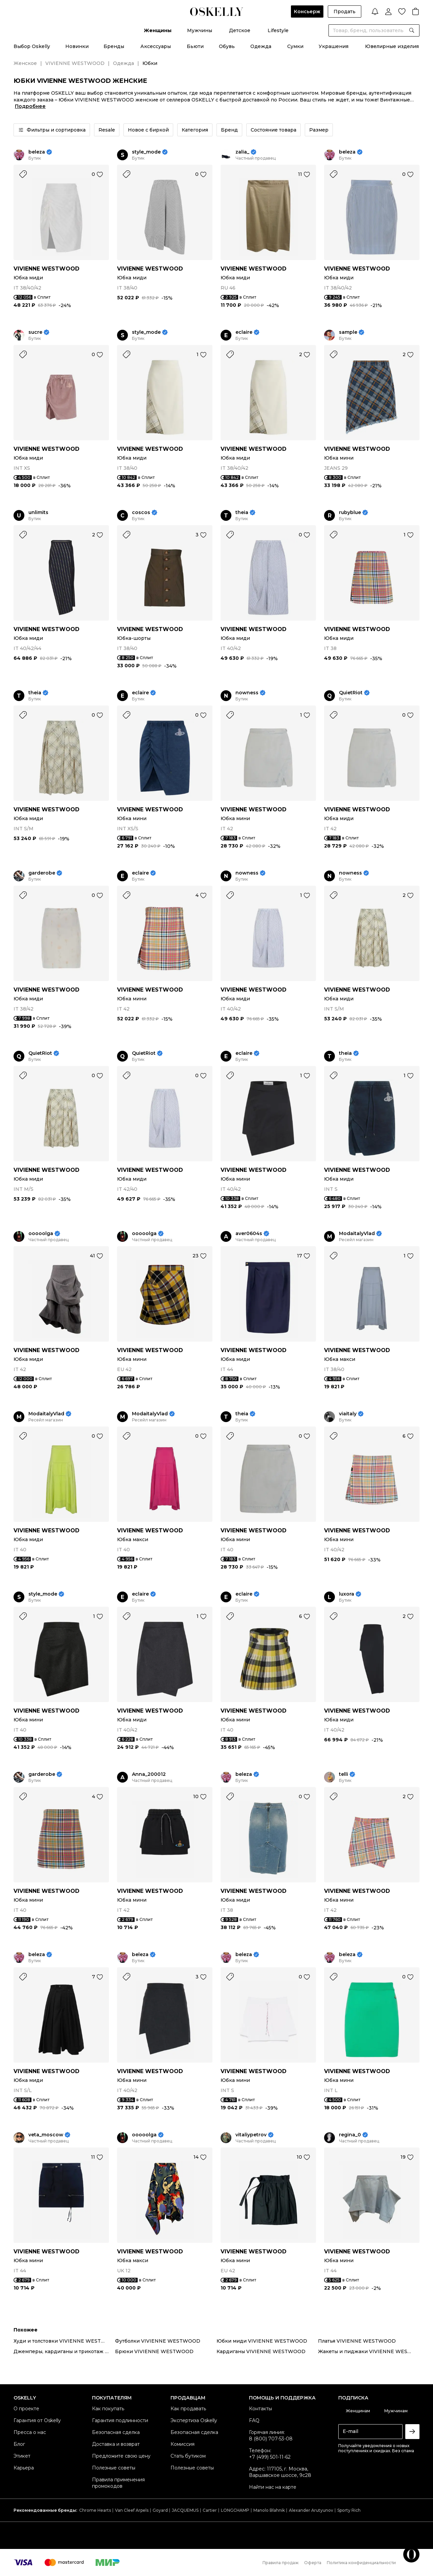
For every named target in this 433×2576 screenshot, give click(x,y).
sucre (35, 332)
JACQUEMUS (185, 2510)
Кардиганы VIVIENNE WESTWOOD (260, 2351)
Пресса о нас (30, 2432)
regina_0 (350, 2135)
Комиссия (182, 2444)
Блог (19, 2444)
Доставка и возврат (116, 2444)
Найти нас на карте (272, 2487)
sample (348, 332)
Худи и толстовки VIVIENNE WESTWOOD (64, 2341)
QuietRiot (351, 693)
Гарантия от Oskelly (37, 2420)
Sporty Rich (349, 2510)
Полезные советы (113, 2468)
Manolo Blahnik (269, 2510)
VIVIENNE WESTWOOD (75, 63)
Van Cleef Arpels (132, 2510)
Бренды (114, 46)
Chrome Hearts (95, 2510)
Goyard (160, 2510)
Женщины (158, 30)
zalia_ (242, 152)
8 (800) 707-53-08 (271, 2439)
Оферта (312, 2562)
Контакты (260, 2409)
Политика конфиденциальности (361, 2562)
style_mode (146, 152)
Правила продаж (281, 2562)
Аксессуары (155, 46)
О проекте (26, 2409)
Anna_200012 (149, 1774)
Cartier (210, 2510)
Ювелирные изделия (392, 46)
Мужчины (199, 30)
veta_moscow (45, 2135)
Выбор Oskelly (32, 46)
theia (241, 512)
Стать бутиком (188, 2456)
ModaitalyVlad (357, 1233)
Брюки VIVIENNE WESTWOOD (154, 2351)
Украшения (333, 46)
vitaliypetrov (251, 2135)
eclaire (243, 332)
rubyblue (350, 512)
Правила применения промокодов (118, 2483)
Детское (239, 30)
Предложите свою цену (121, 2456)
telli (343, 1774)
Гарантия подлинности (120, 2420)
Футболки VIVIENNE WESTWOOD (157, 2341)
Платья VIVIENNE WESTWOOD (357, 2341)
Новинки (77, 46)
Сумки (295, 46)
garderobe (41, 873)
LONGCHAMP (235, 2510)
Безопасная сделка (116, 2432)
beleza (36, 152)
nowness (246, 693)
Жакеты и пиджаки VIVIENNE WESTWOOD (368, 2351)
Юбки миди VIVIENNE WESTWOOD (261, 2341)
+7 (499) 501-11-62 (270, 2457)
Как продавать (188, 2409)
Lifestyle (278, 30)
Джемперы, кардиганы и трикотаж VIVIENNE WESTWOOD (64, 2351)
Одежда (260, 46)
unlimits (38, 512)
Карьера (24, 2468)
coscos (141, 512)
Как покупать (108, 2409)
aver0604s (248, 1233)
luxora (346, 1594)
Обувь (227, 46)
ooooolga (40, 1233)
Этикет (22, 2456)
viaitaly (348, 1414)
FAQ (254, 2420)
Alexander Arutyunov (311, 2510)
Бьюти (195, 46)
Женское (25, 63)
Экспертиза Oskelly (193, 2420)
